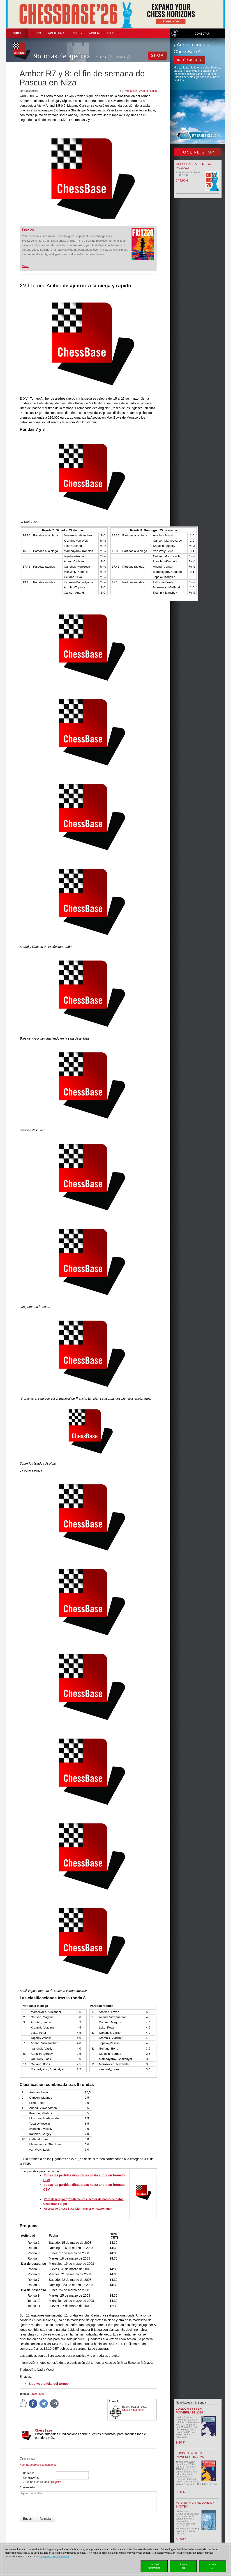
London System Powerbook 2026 (190, 2455)
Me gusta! (131, 90)
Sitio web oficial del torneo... (50, 2383)
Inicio (36, 33)
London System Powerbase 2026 (189, 2410)
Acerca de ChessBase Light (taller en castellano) (78, 2208)
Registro (56, 2482)
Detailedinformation (154, 2566)
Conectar (202, 33)
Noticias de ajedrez (61, 56)
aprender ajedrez (104, 33)
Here (89, 2552)
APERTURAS (57, 33)
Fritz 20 (28, 230)
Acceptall (213, 2566)
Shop (17, 33)
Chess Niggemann (133, 2409)
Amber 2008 (37, 2393)
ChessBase (43, 2430)
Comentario (27, 2487)
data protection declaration (54, 2556)
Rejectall (183, 2566)
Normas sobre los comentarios (38, 2464)
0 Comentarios (148, 90)
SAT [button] (77, 33)
